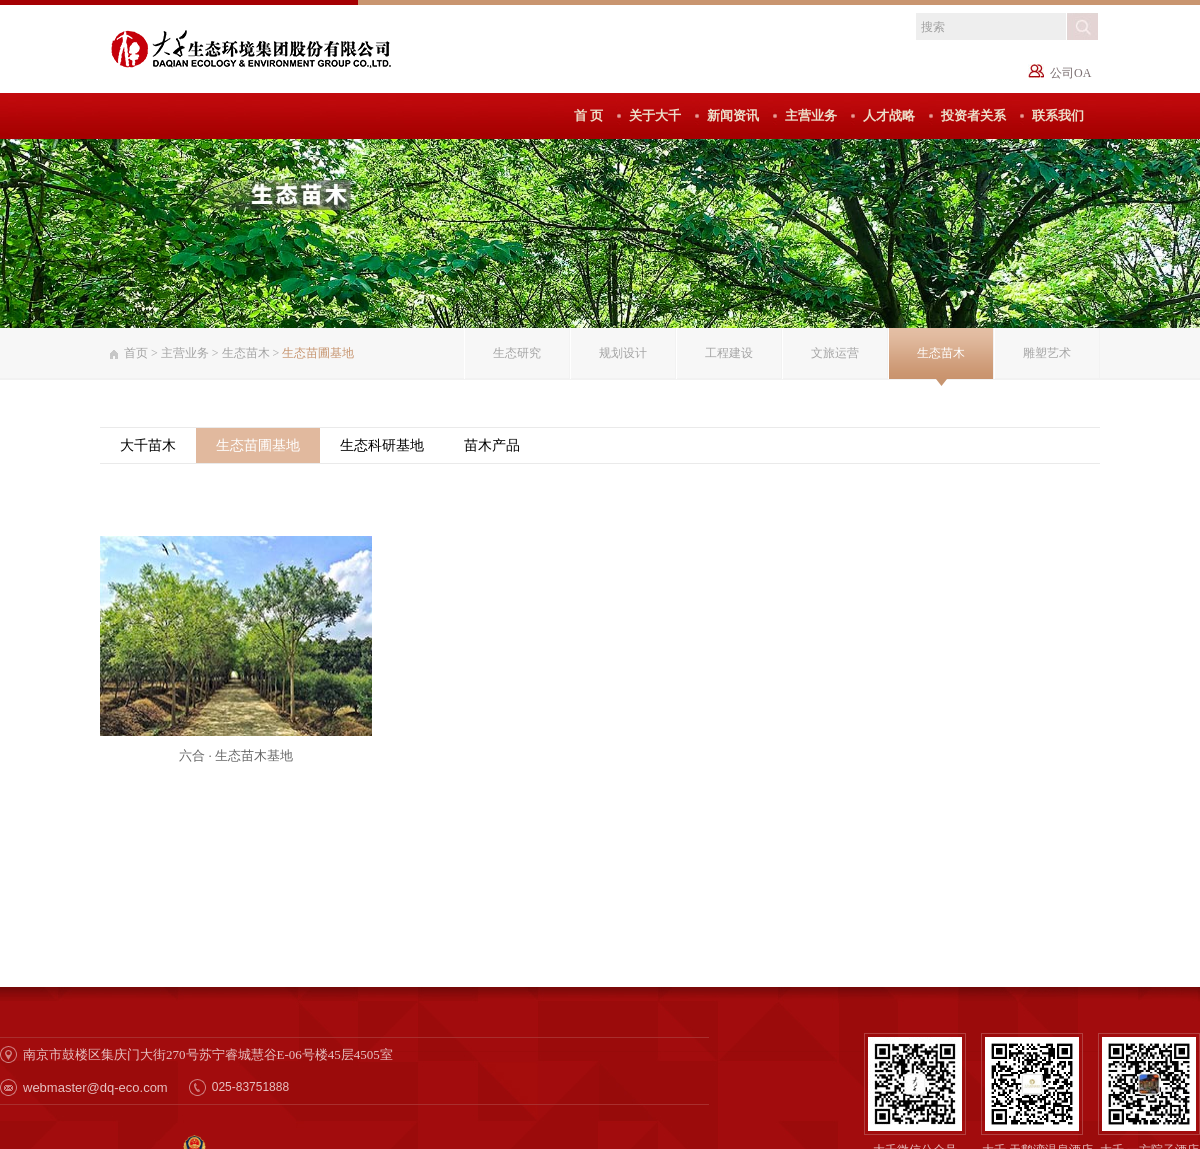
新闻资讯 (733, 115)
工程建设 (729, 353)
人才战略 (889, 115)
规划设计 (623, 353)
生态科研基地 (382, 445)
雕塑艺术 (1047, 353)
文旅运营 (835, 353)
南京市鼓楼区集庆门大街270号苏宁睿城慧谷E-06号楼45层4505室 (208, 1054)
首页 (136, 353)
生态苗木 (246, 353)
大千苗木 (148, 445)
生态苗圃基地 (258, 445)
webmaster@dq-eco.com (95, 1087)
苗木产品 (492, 445)
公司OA (1070, 73)
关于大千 (655, 115)
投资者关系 (973, 115)
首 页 (588, 115)
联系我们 (1058, 115)
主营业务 (811, 115)
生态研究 (517, 353)
